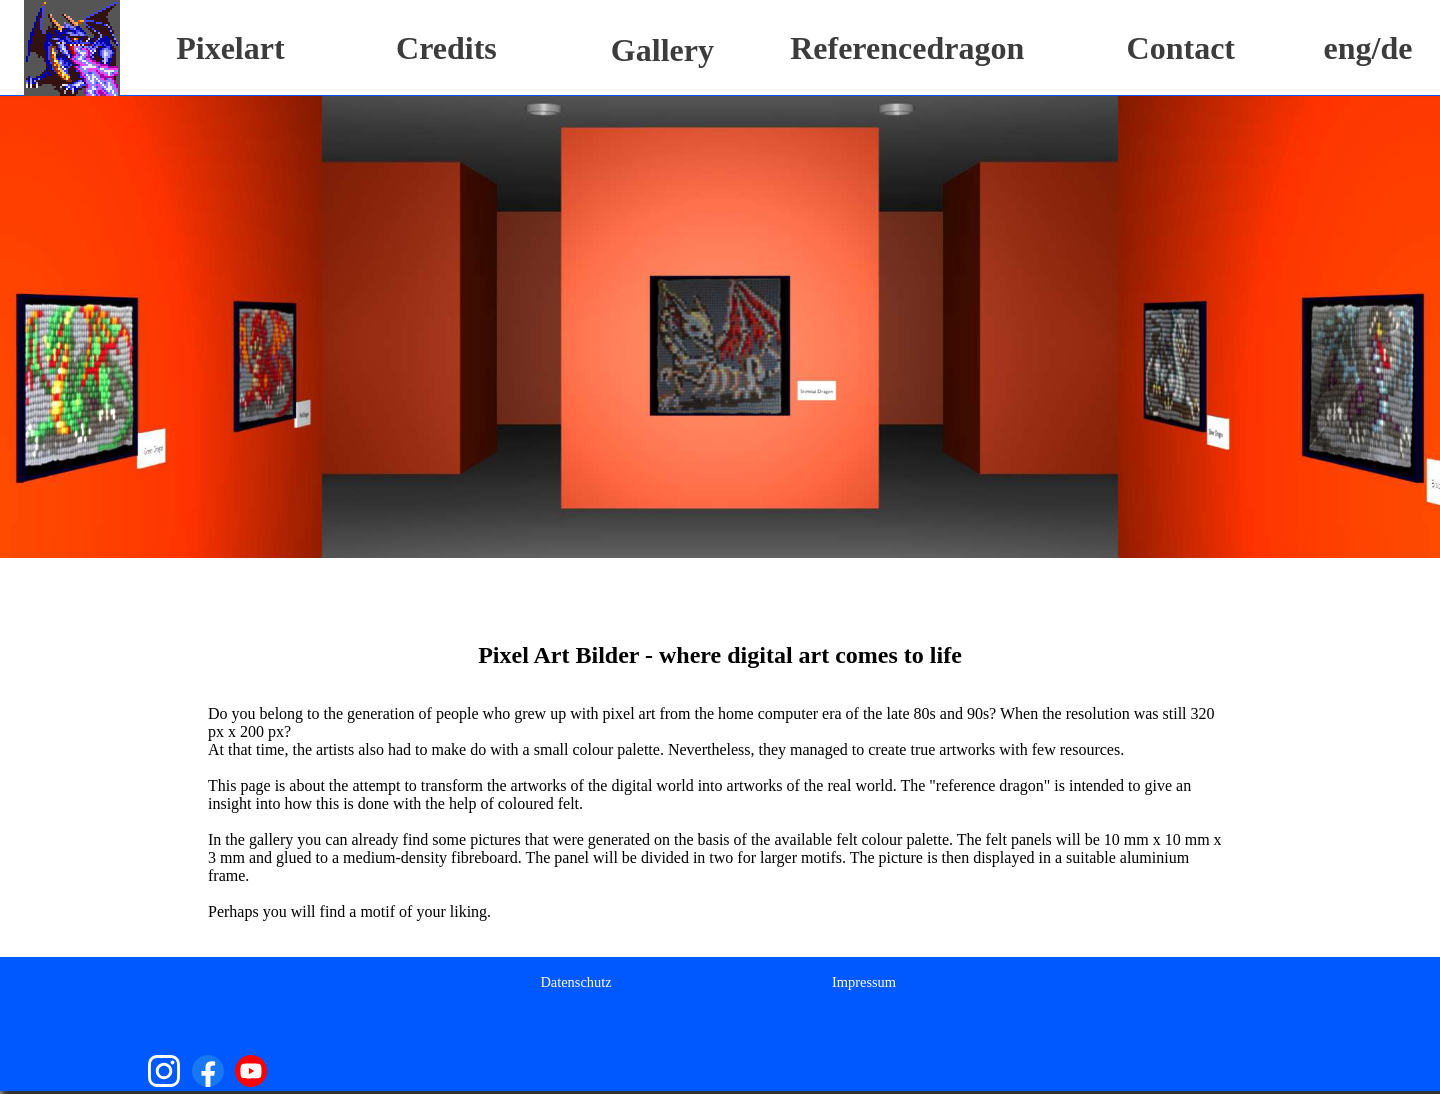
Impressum (864, 982)
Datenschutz (575, 982)
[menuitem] (575, 981)
